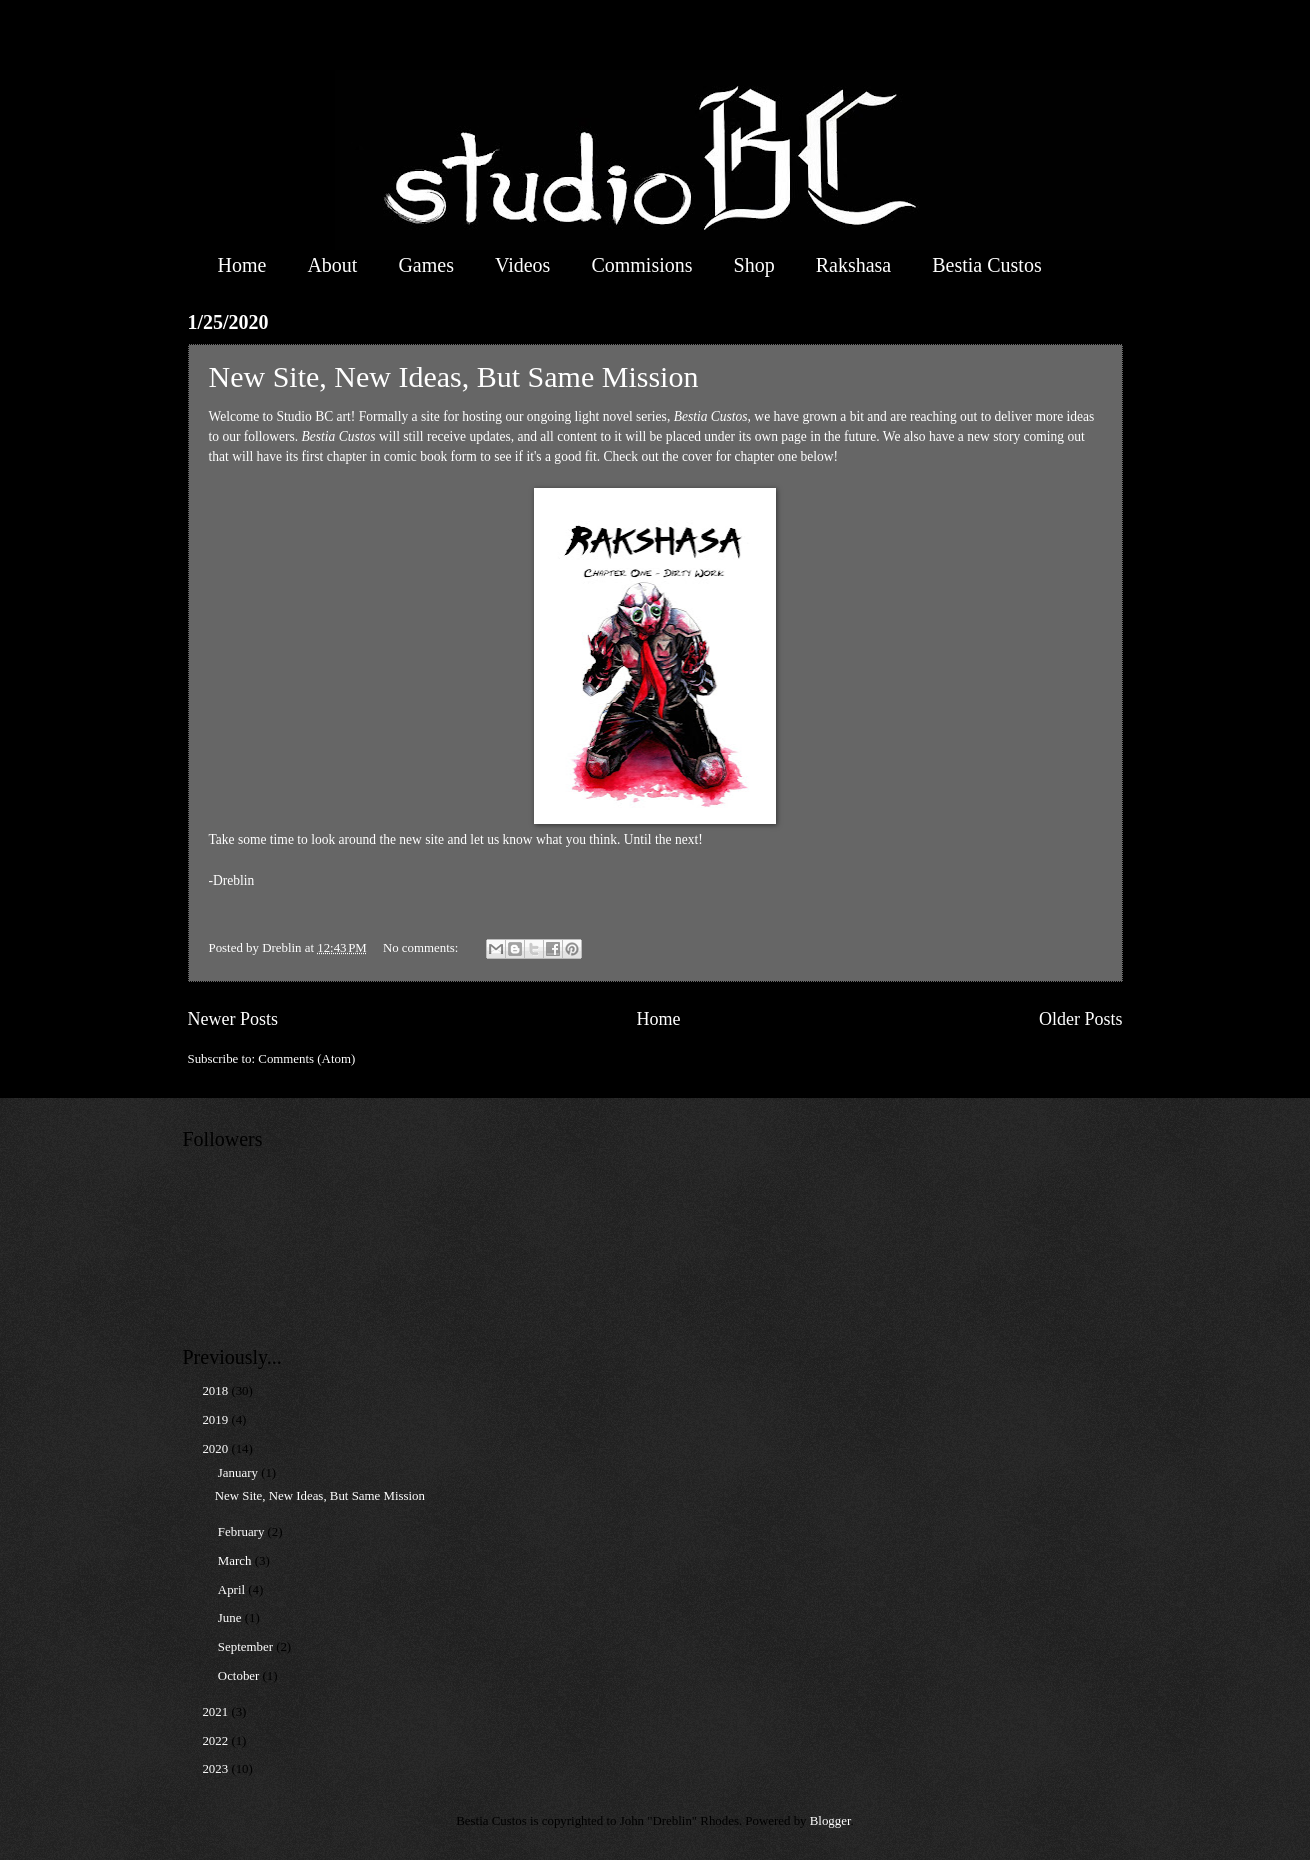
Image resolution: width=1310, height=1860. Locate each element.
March (236, 1561)
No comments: (422, 948)
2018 (216, 1391)
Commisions (641, 265)
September (247, 1647)
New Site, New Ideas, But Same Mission (454, 376)
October (240, 1676)
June (231, 1618)
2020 (216, 1449)
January (239, 1473)
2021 (216, 1712)
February (243, 1532)
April (233, 1590)
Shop (754, 265)
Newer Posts (233, 1019)
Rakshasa (854, 265)
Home (242, 265)
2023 (216, 1769)
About (332, 265)
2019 (216, 1420)
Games (426, 265)
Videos (522, 265)
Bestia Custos (986, 265)
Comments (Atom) (306, 1059)
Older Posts (1081, 1019)
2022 (216, 1741)
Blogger (830, 1821)
